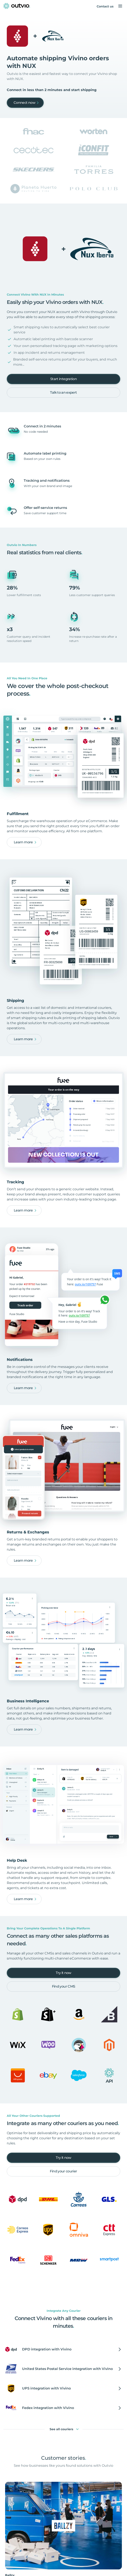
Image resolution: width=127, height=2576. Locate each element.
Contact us (105, 6)
